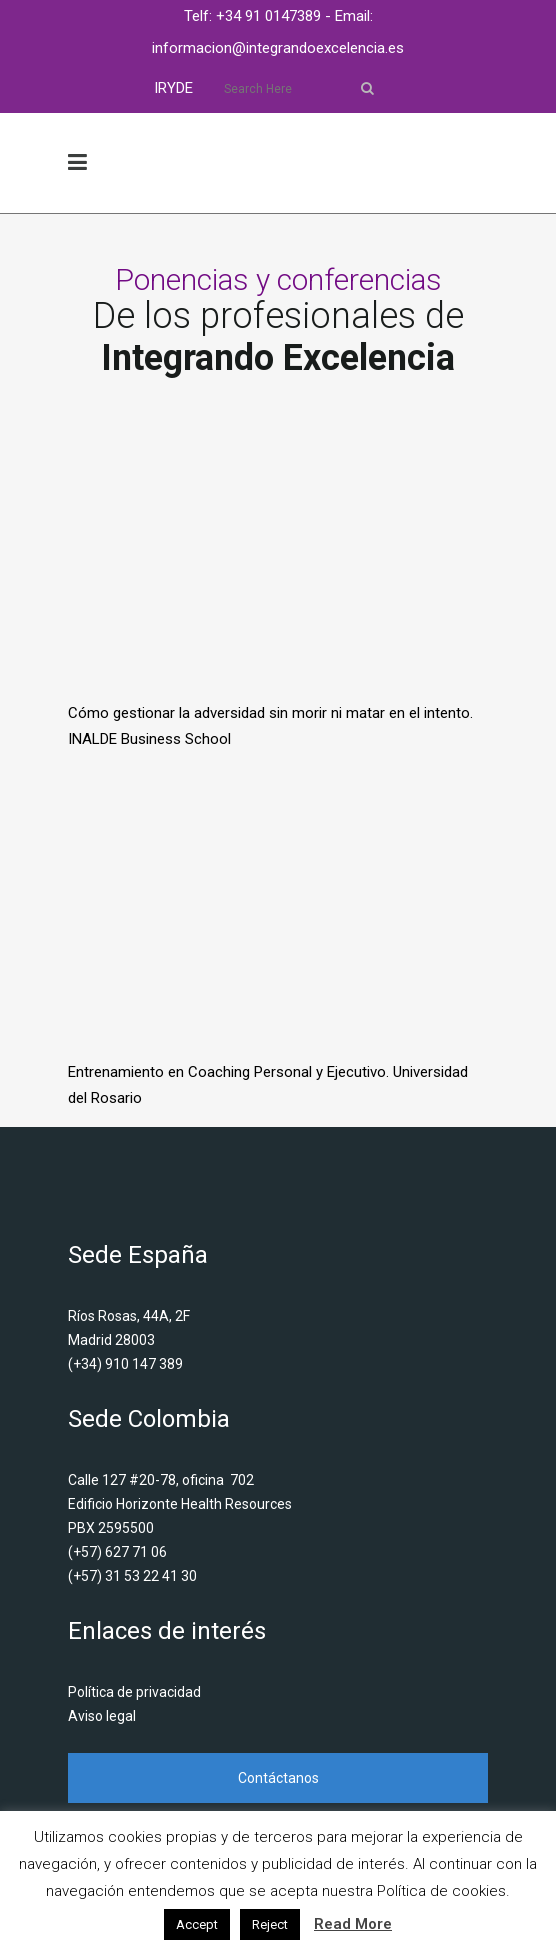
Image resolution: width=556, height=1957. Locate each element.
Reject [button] (270, 1924)
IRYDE (173, 88)
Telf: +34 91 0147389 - (259, 16)
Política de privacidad (134, 1692)
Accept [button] (197, 1924)
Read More (353, 1924)
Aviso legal (102, 1716)
